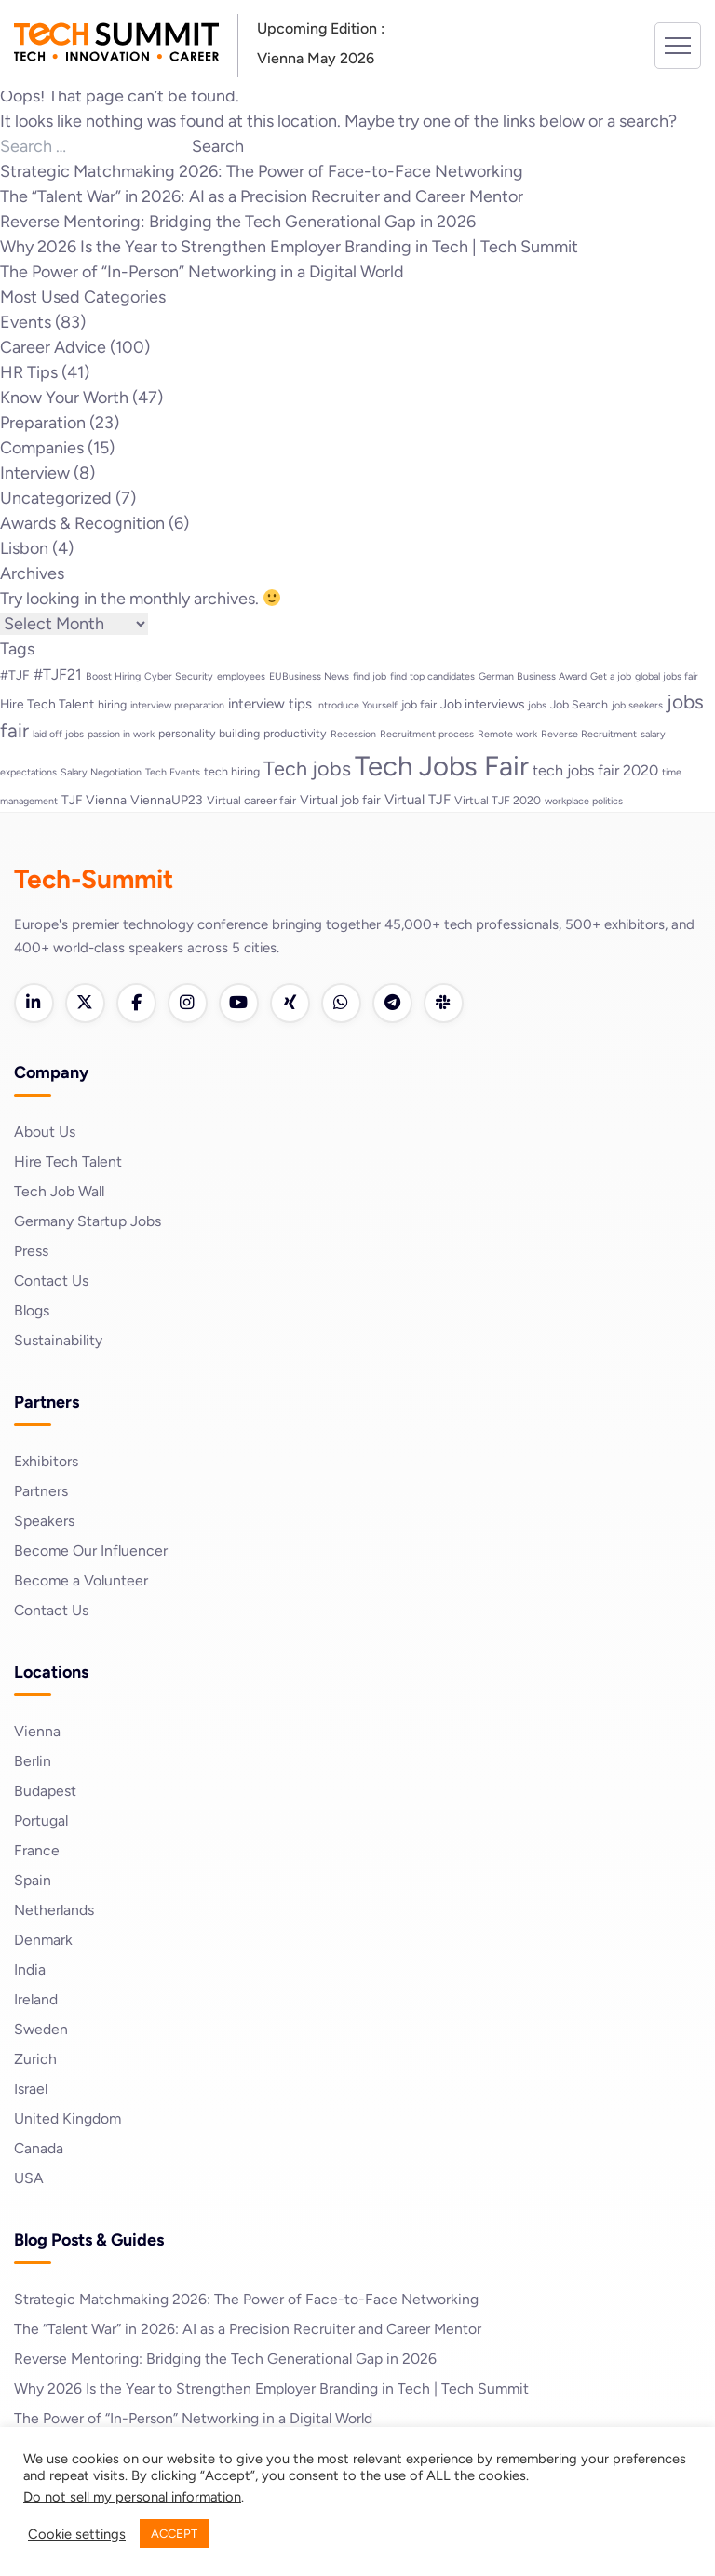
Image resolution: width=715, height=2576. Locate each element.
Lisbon (24, 548)
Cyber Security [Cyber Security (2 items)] (178, 676)
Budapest (45, 1792)
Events (25, 322)
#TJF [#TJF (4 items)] (15, 675)
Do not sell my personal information (132, 2496)
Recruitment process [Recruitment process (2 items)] (427, 734)
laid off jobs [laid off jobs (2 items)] (58, 734)
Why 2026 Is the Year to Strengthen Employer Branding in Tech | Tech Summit (289, 246)
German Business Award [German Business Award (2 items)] (533, 676)
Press (31, 1252)
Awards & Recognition (82, 523)
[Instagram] (190, 1003)
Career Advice (53, 347)
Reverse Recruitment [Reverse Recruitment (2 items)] (589, 734)
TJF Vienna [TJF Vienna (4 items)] (94, 799)
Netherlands (54, 1911)
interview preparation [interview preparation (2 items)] (177, 705)
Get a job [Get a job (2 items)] (610, 676)
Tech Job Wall (60, 1192)
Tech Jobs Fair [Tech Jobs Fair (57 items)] (442, 765)
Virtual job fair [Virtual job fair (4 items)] (340, 799)
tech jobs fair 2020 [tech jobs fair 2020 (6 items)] (595, 770)
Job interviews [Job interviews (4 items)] (482, 703)
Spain (32, 1881)
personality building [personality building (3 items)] (209, 733)
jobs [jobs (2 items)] (537, 705)
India (30, 1970)
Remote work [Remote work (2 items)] (507, 734)
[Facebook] (138, 1003)
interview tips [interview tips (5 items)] (270, 703)
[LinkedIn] (34, 1003)
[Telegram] (399, 1003)
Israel (31, 2089)
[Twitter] (86, 1003)
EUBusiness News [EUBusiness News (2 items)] (309, 676)
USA (29, 2179)
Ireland (36, 2000)
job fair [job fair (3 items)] (419, 704)
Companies (42, 448)
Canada (39, 2149)
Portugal (41, 1821)
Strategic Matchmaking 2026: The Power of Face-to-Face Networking (261, 171)
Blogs (32, 1311)
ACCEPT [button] (174, 2534)
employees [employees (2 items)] (241, 676)
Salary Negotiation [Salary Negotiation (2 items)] (101, 772)
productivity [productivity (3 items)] (295, 733)
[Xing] (295, 1003)
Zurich (35, 2060)
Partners (41, 1492)
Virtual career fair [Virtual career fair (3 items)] (251, 800)
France (37, 1851)
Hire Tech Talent (68, 1162)
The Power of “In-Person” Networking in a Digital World (202, 272)
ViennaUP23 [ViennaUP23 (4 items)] (166, 799)
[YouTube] (243, 1003)
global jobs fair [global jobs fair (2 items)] (666, 676)
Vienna (37, 1732)
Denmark (44, 1940)
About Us (44, 1132)
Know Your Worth (64, 397)
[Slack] (451, 1003)
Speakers (44, 1522)
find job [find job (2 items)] (369, 676)
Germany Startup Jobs (88, 1222)
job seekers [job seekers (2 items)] (637, 705)
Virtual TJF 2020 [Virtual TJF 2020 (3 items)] (497, 800)
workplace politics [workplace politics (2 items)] (584, 801)
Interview (35, 473)
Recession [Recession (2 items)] (353, 734)
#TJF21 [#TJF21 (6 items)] (58, 674)
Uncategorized (56, 498)
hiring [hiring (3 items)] (112, 704)
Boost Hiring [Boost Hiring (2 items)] (113, 676)
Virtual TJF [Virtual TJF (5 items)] (417, 799)
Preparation (43, 422)
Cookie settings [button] (77, 2534)
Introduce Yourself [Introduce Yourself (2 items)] (357, 705)
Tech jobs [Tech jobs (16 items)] (307, 768)
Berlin (33, 1762)
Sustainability (58, 1341)
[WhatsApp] (347, 1003)
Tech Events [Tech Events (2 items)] (172, 772)
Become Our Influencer (91, 1551)
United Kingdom (68, 2119)
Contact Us (51, 1281)
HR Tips (29, 372)
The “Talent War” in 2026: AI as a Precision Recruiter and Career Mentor (261, 196)
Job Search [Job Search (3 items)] (579, 704)
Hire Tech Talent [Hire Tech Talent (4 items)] (47, 703)
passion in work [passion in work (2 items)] (121, 734)
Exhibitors (46, 1462)
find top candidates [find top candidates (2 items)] (432, 676)
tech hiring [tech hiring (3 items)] (232, 771)
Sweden (41, 2030)
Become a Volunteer (82, 1581)
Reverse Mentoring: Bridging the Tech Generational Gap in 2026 (238, 221)
